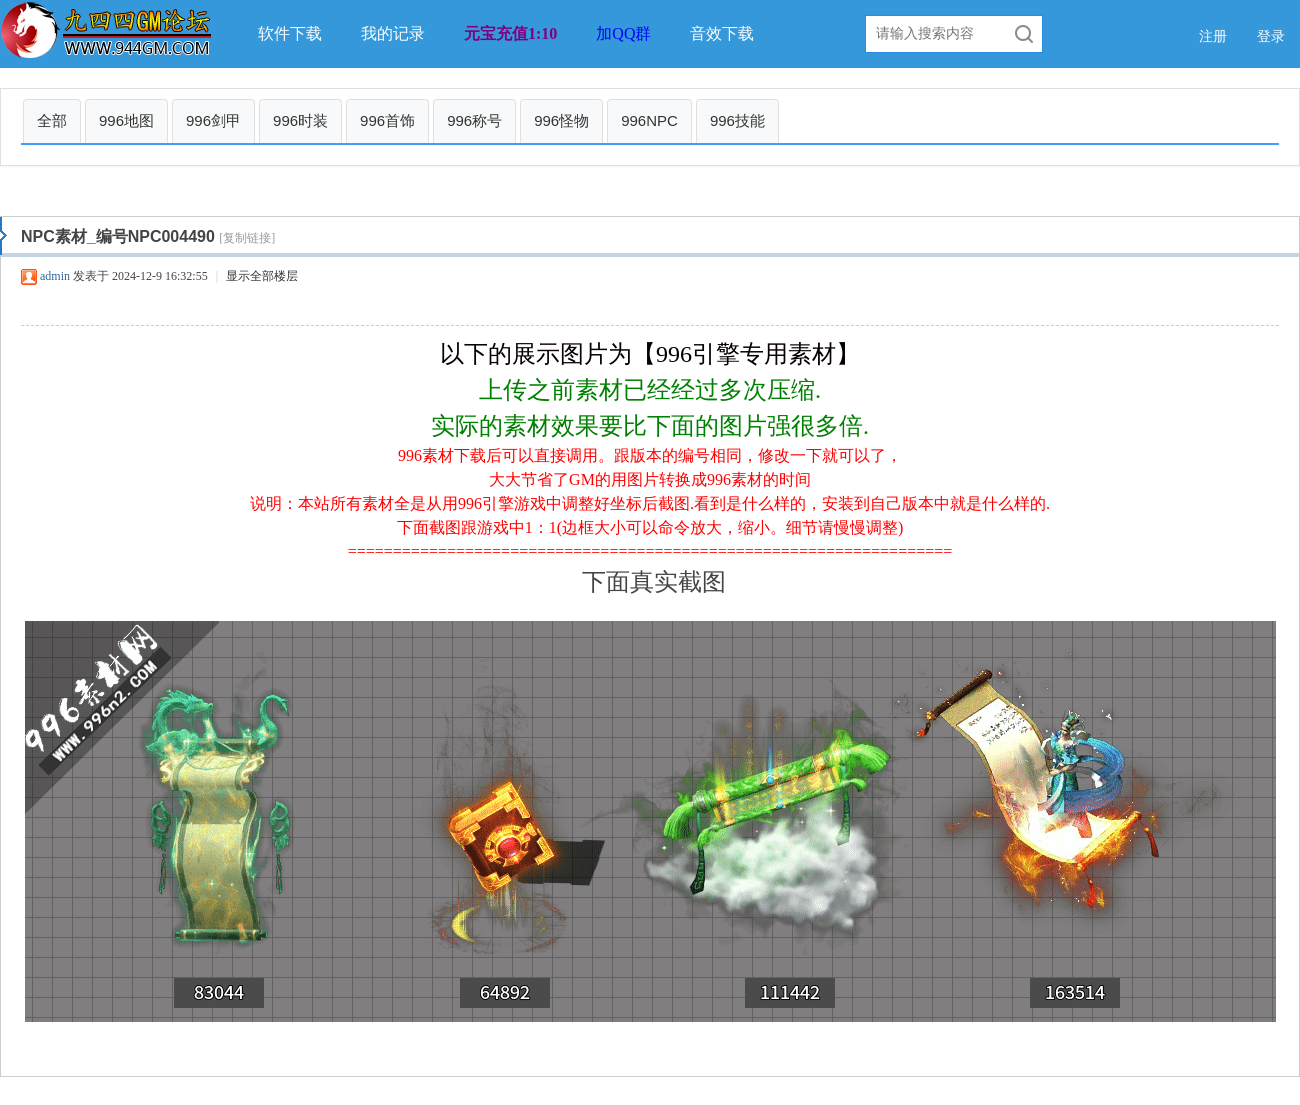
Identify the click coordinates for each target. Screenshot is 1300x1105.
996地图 (126, 120)
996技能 (737, 120)
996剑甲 (213, 120)
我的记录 (393, 33)
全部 (52, 120)
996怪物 (561, 120)
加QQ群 (623, 33)
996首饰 (387, 120)
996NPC (649, 120)
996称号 (474, 120)
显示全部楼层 (262, 276)
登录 (1271, 36)
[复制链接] (247, 238)
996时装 (300, 120)
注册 (1213, 36)
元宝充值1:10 (510, 33)
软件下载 (290, 33)
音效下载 (722, 33)
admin (55, 276)
